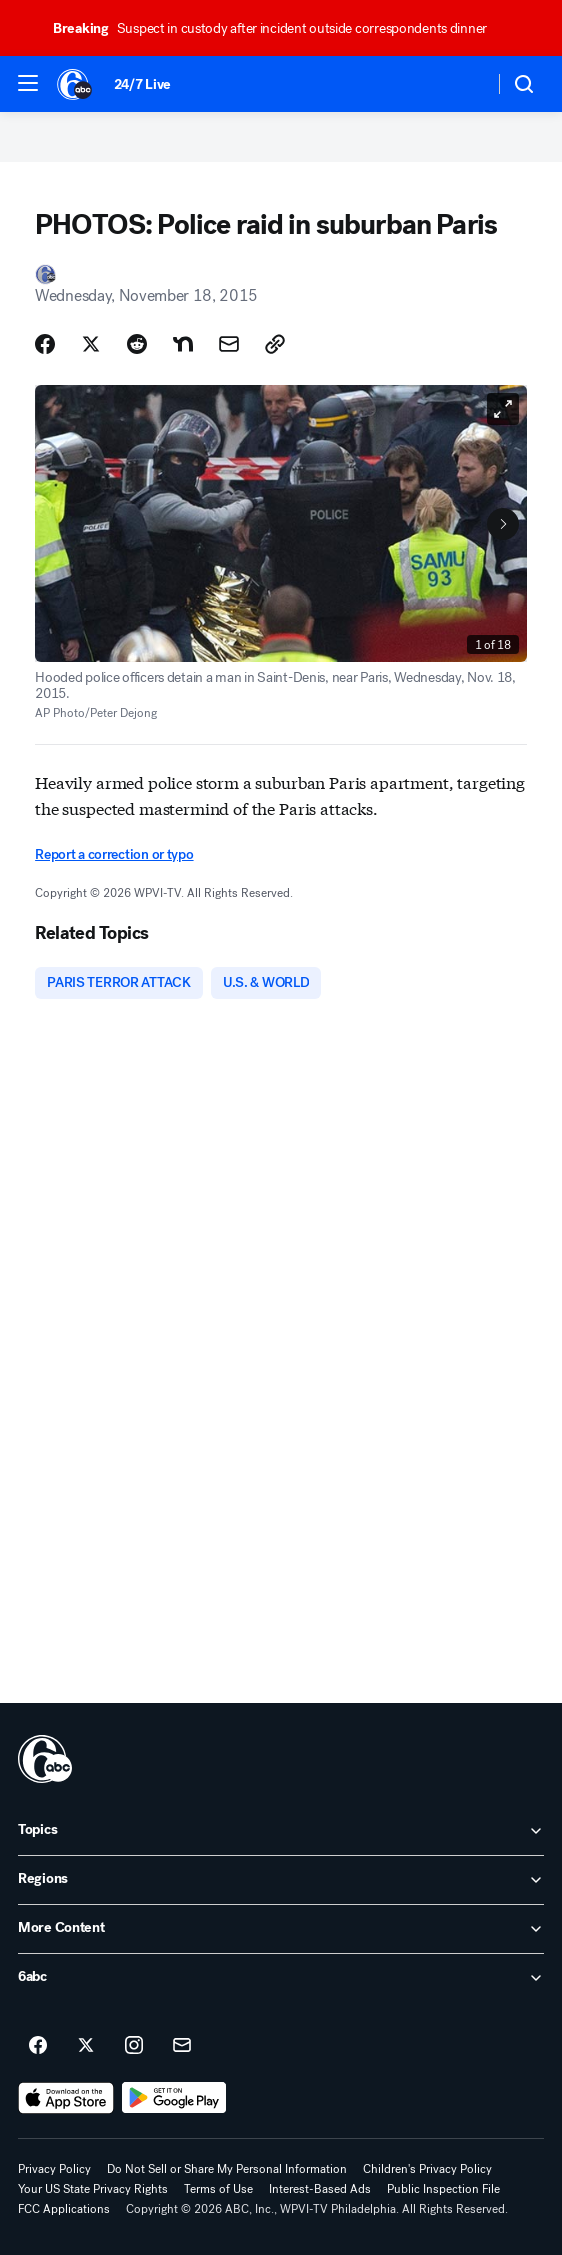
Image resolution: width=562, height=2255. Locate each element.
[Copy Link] (275, 344)
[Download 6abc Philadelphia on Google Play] (174, 2098)
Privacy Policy (54, 2169)
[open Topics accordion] (281, 1831)
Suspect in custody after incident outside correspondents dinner (279, 28)
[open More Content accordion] (281, 1929)
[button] (28, 83)
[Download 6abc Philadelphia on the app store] (66, 2098)
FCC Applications (64, 2209)
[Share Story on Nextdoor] (183, 344)
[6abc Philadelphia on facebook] (38, 2046)
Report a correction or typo (114, 854)
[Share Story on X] (91, 344)
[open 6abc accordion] (281, 1978)
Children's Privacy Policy (427, 2169)
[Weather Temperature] (462, 84)
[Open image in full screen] (503, 409)
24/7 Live (142, 84)
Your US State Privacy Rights (93, 2189)
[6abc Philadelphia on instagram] (134, 2046)
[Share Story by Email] (229, 344)
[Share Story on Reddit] (137, 344)
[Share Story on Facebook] (45, 344)
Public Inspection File (443, 2189)
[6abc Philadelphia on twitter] (86, 2046)
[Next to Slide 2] (503, 524)
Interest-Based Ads (320, 2189)
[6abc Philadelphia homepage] (75, 84)
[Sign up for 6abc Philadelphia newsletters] (182, 2046)
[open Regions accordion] (281, 1880)
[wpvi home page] (45, 1759)
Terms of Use (218, 2189)
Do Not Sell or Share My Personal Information (227, 2169)
